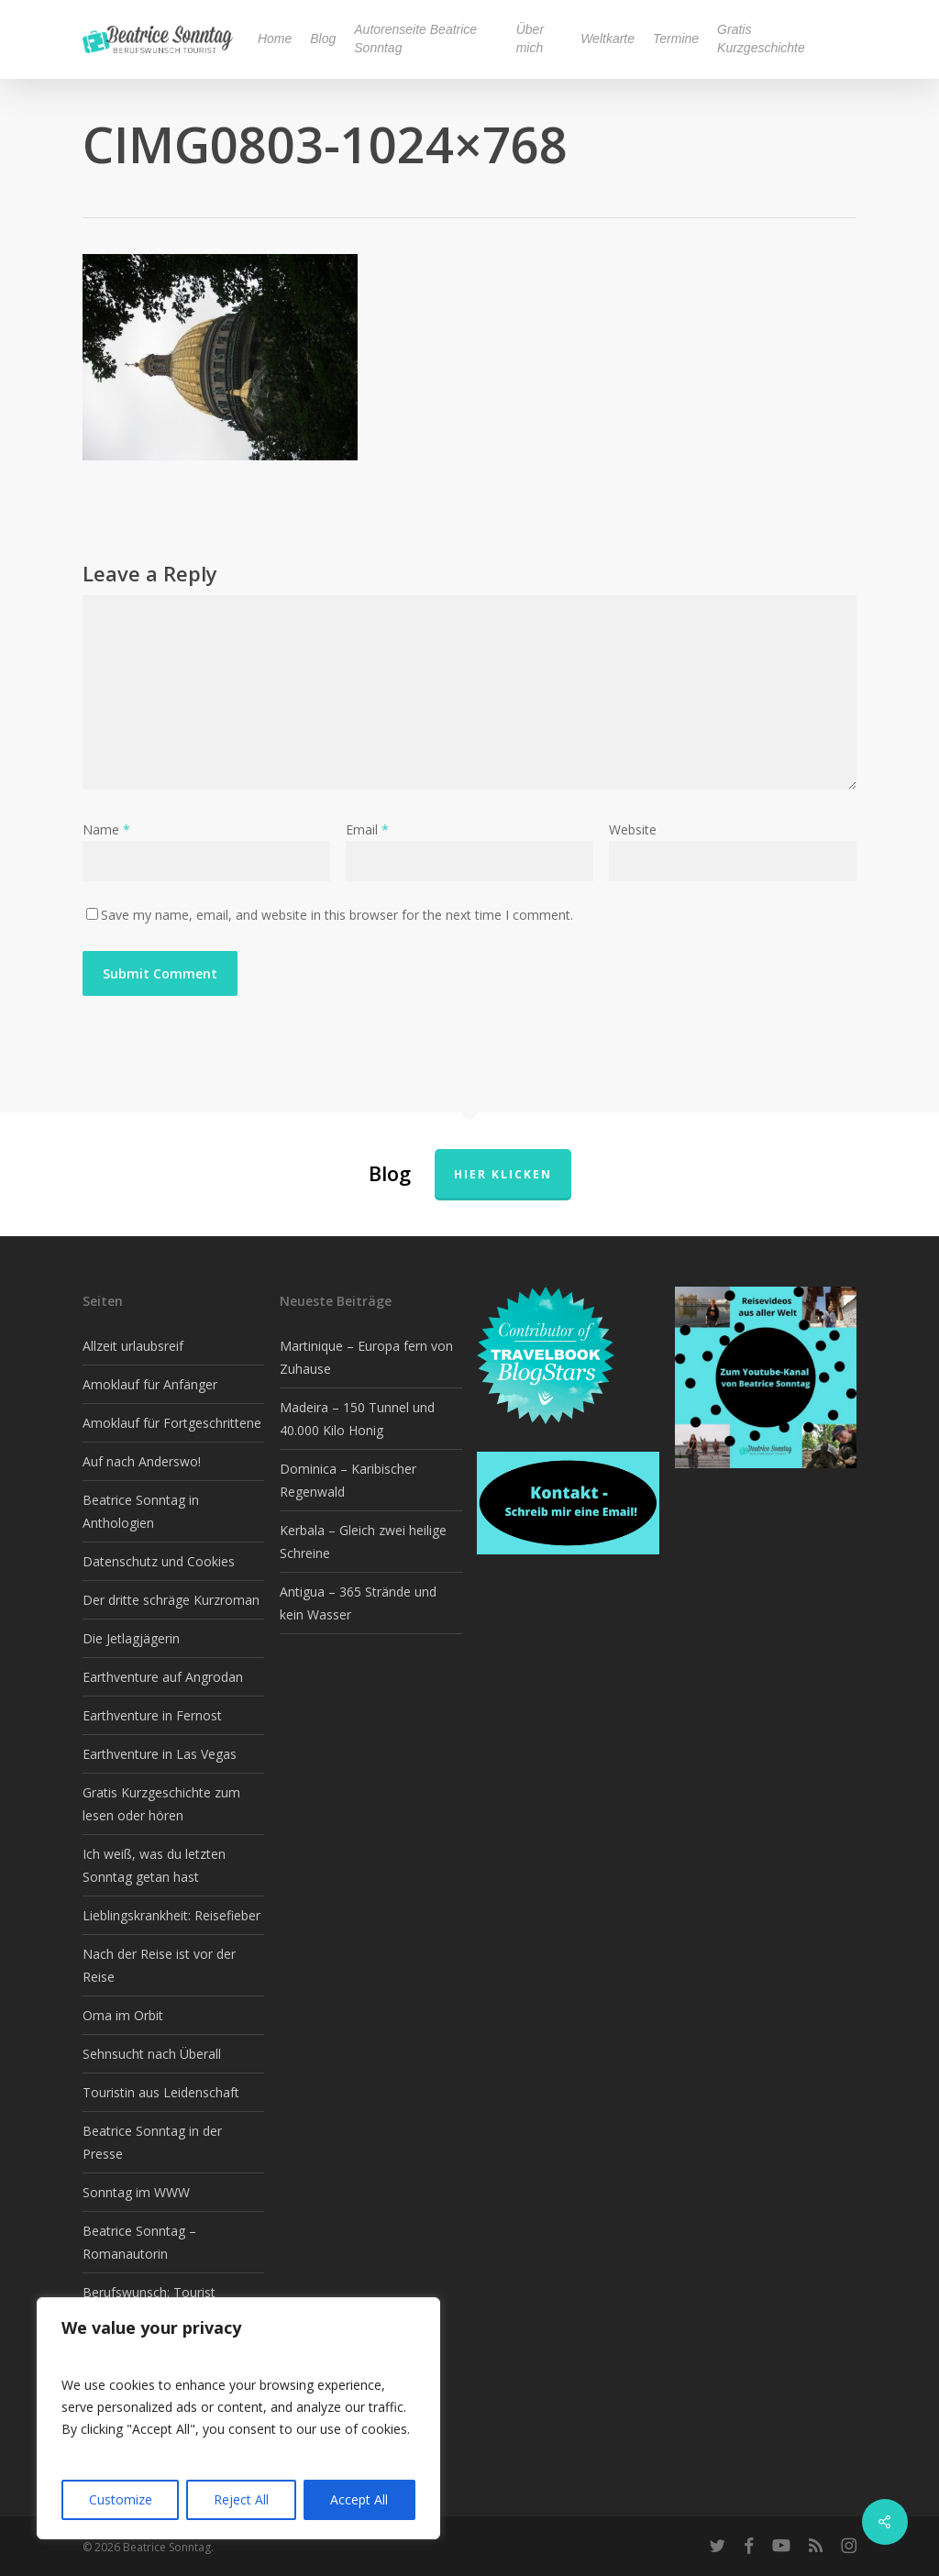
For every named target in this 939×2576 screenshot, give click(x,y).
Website (633, 829)
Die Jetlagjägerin (131, 1638)
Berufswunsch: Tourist (149, 2292)
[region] (238, 2418)
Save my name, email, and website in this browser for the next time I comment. (337, 914)
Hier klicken (503, 1174)
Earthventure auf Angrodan (163, 1677)
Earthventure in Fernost (152, 1715)
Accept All (359, 2499)
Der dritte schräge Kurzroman (171, 1600)
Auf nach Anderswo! (142, 1461)
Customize (120, 2499)
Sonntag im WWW (136, 2192)
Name (106, 829)
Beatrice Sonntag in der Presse (152, 2142)
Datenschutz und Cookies (159, 1561)
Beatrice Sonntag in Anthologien (141, 1511)
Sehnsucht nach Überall (152, 2053)
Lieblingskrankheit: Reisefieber (171, 1915)
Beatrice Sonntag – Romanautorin (139, 2242)
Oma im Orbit (123, 2015)
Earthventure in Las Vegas (160, 1754)
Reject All (241, 2499)
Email (367, 829)
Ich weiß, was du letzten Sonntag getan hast (154, 1865)
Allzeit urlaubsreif (133, 1345)
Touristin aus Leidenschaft (161, 2092)
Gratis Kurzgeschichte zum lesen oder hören (161, 1804)
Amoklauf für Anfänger (150, 1384)
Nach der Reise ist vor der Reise (159, 1965)
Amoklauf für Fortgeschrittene (172, 1423)
